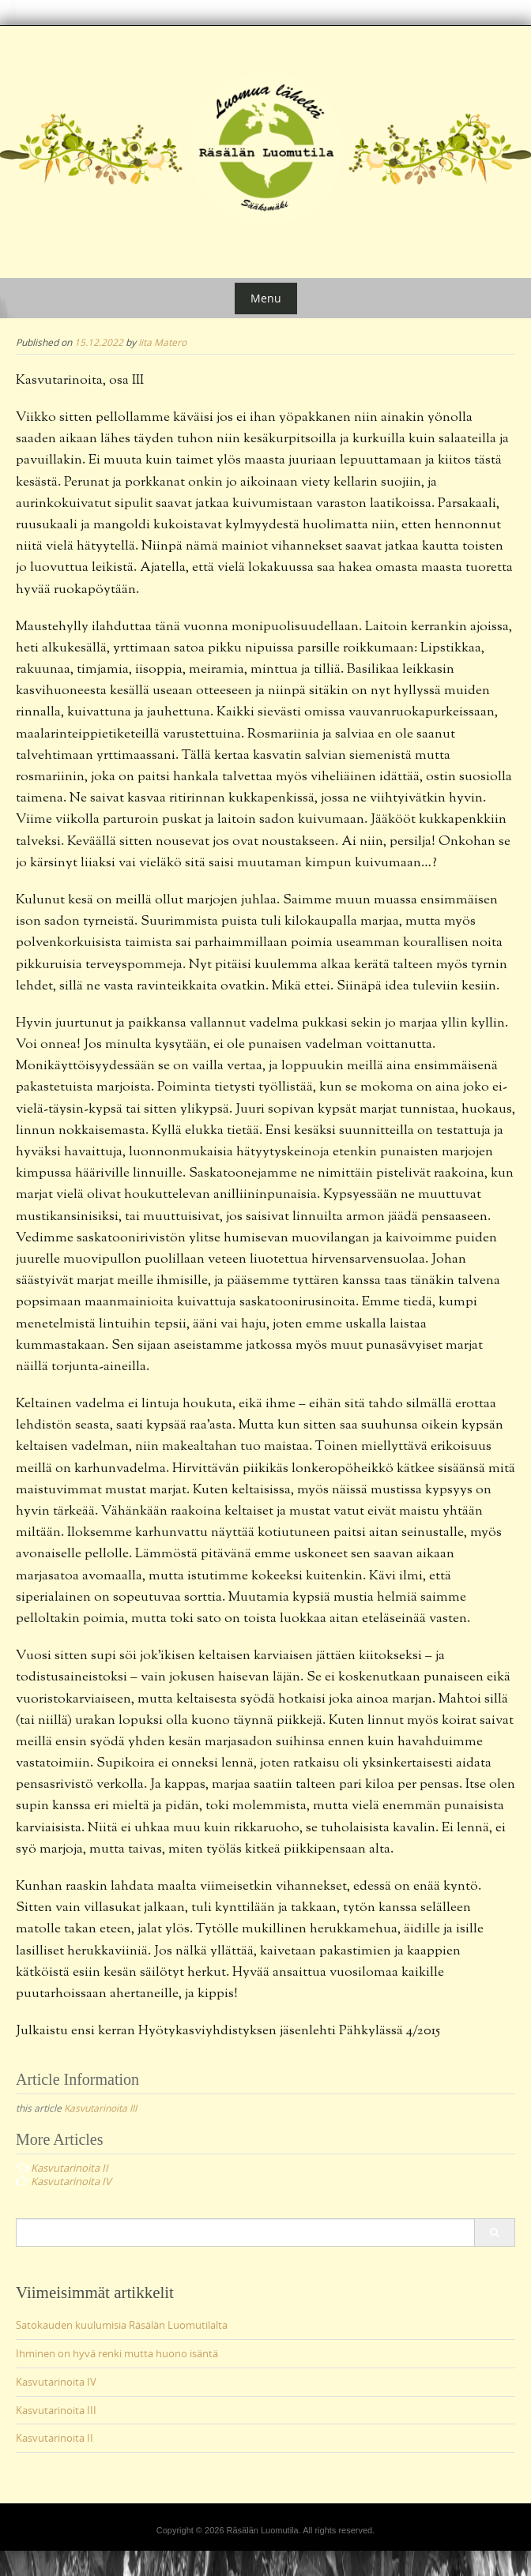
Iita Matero (162, 342)
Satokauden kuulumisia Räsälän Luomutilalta (122, 2325)
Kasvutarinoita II (54, 2438)
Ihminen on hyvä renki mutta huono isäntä (117, 2353)
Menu (265, 298)
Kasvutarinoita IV (56, 2382)
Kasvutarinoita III (100, 2107)
